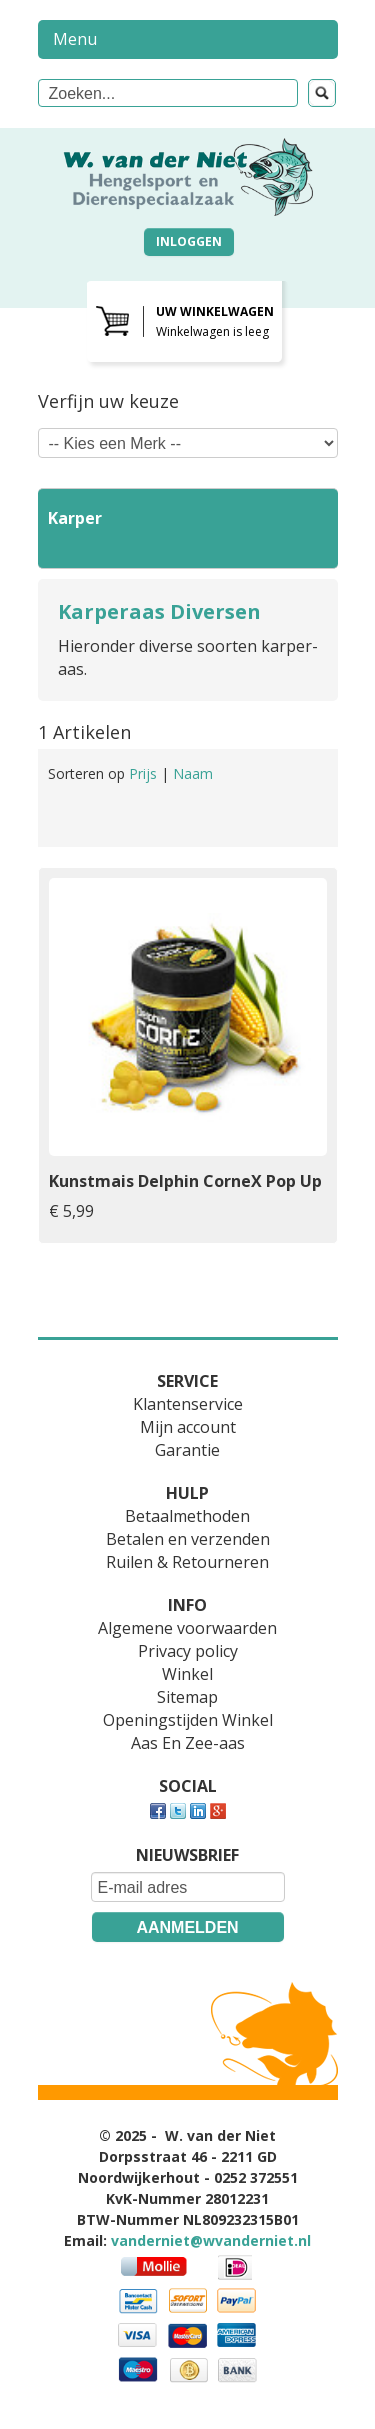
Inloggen (189, 241)
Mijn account (188, 1427)
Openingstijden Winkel (188, 1720)
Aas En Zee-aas (188, 1743)
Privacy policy (188, 1651)
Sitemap (187, 1697)
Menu (75, 39)
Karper (75, 518)
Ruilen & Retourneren (187, 1562)
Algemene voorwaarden (187, 1628)
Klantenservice (188, 1404)
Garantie (187, 1450)
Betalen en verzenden (188, 1539)
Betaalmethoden (187, 1516)
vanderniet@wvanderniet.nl (211, 2240)
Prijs (145, 773)
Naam (193, 773)
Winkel (187, 1674)
